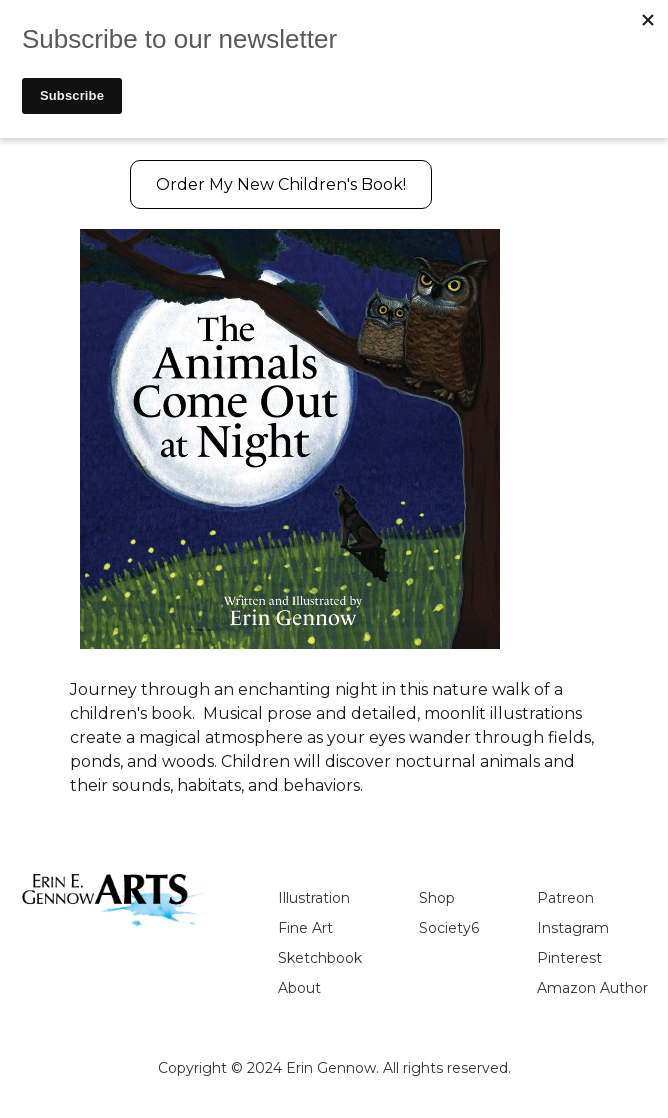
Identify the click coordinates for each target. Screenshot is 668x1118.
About (299, 988)
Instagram (573, 928)
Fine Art (305, 928)
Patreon (565, 898)
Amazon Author (592, 988)
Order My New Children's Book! (281, 184)
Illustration (314, 898)
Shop (437, 898)
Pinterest (569, 958)
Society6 (449, 928)
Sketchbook (320, 958)
